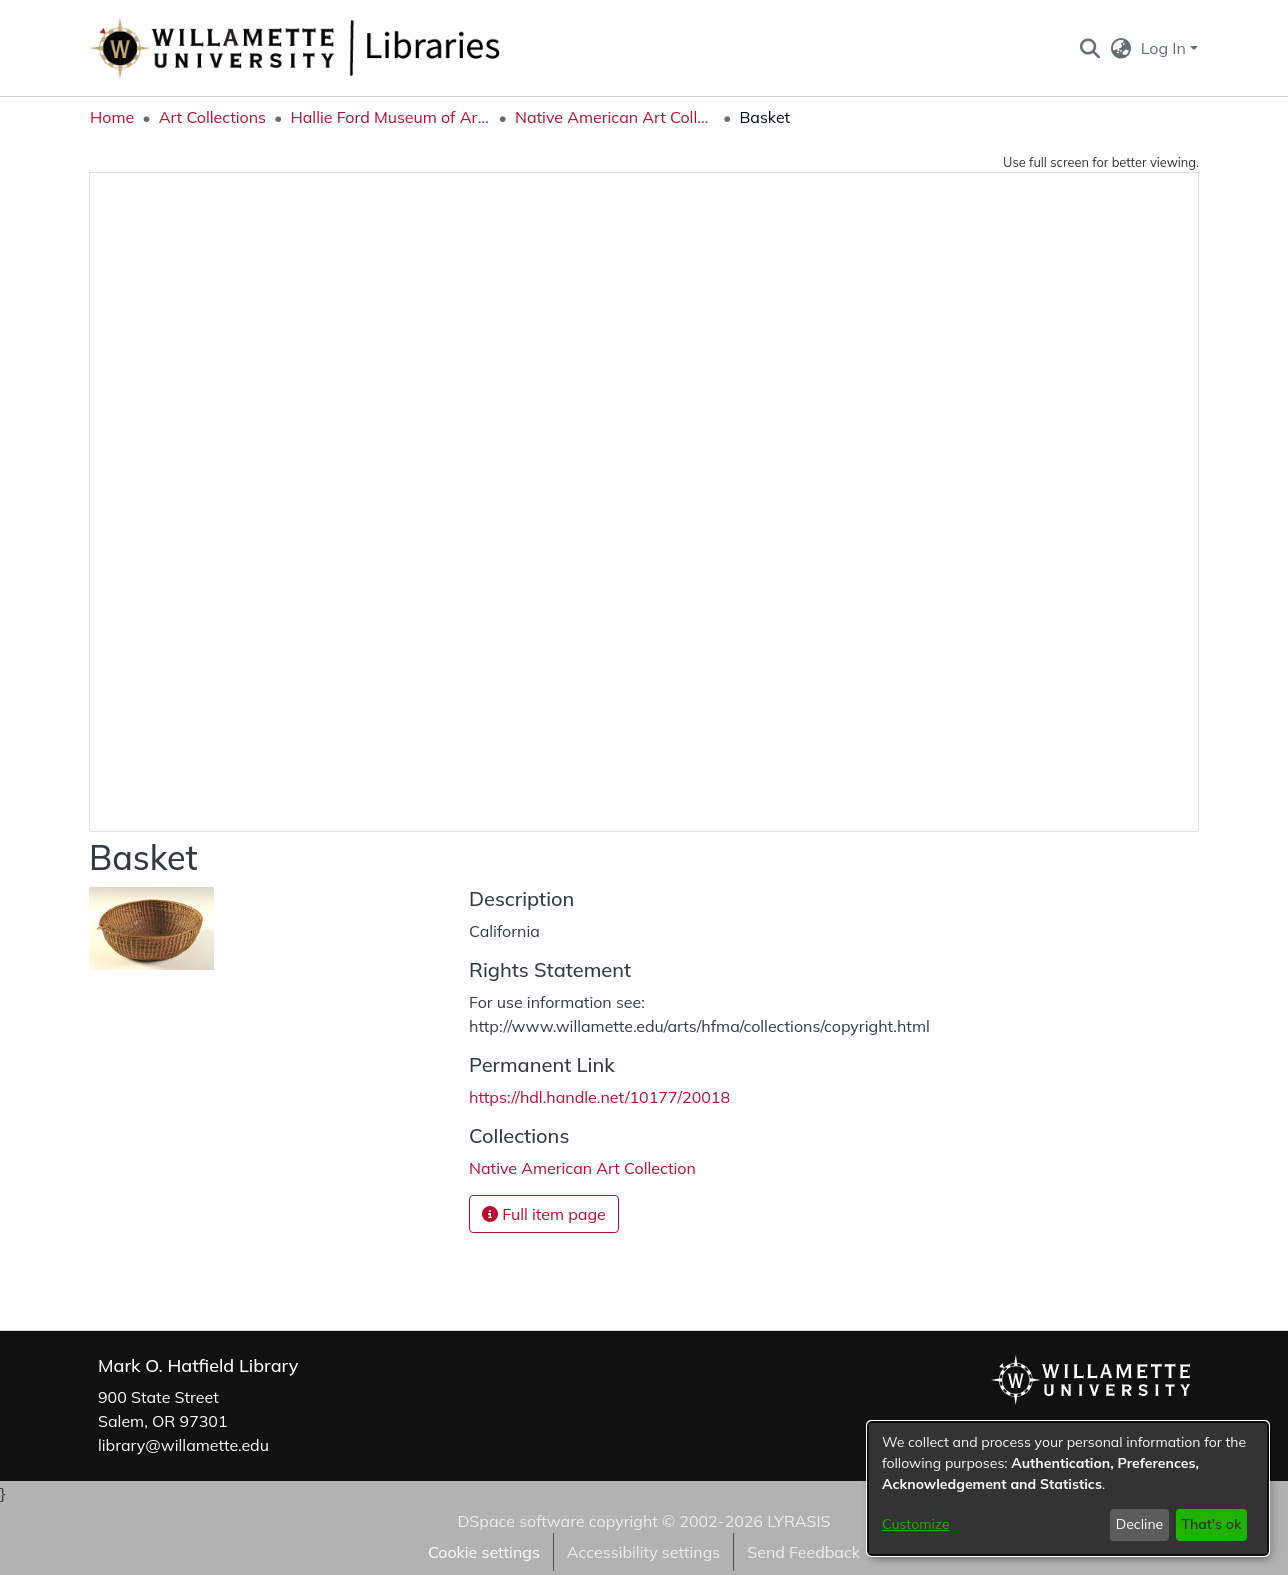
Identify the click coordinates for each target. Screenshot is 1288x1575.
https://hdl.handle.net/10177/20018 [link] (599, 1097)
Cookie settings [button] (484, 1552)
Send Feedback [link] (803, 1552)
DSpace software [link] (520, 1521)
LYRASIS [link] (798, 1521)
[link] (582, 1168)
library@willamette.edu (183, 1445)
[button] (1089, 48)
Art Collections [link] (212, 117)
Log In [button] (1165, 48)
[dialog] (1068, 1488)
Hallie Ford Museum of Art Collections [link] (390, 117)
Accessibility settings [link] (643, 1552)
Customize (916, 1524)
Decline (1140, 1524)
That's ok (1211, 1524)
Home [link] (112, 117)
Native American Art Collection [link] (615, 117)
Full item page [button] (544, 1214)
